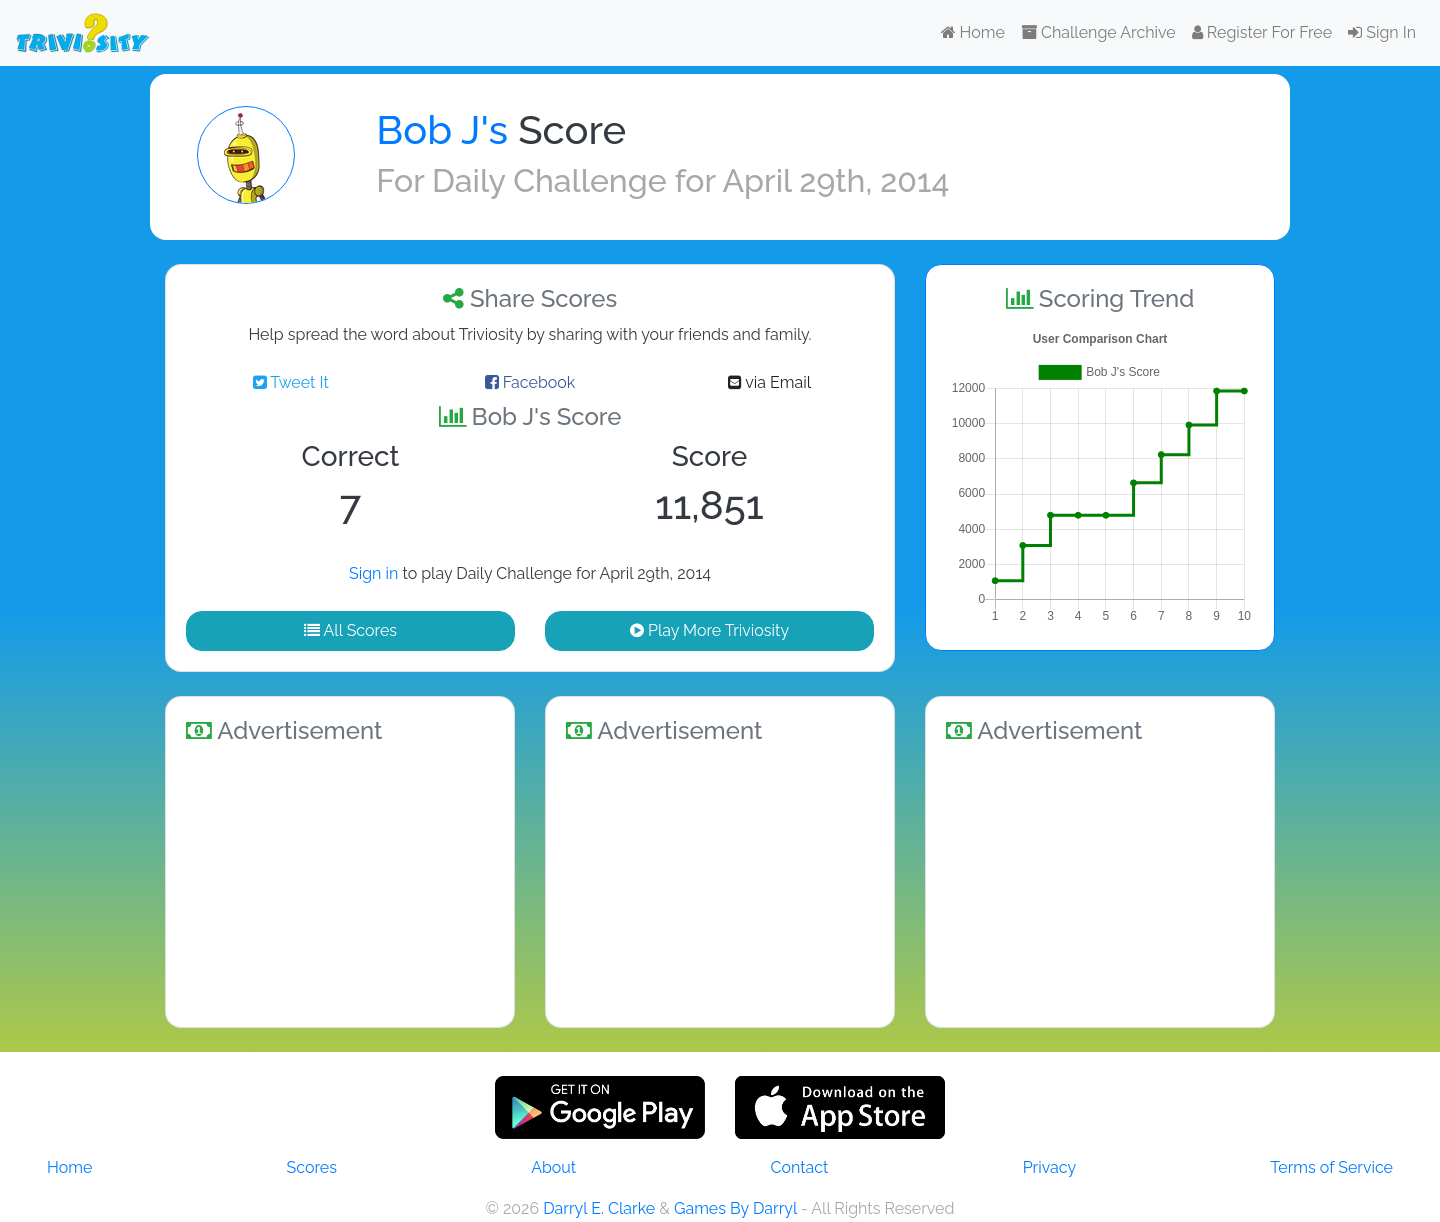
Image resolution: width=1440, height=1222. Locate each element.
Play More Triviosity (709, 630)
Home (973, 32)
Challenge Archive (1098, 32)
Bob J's (442, 129)
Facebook (530, 382)
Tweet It (291, 382)
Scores (312, 1167)
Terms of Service (1331, 1167)
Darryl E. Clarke (599, 1208)
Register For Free (1262, 32)
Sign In (1382, 32)
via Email (769, 382)
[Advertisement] (340, 882)
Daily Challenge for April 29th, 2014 (690, 180)
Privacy (1049, 1167)
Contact (799, 1167)
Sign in (373, 573)
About (553, 1167)
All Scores (350, 630)
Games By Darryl (735, 1208)
